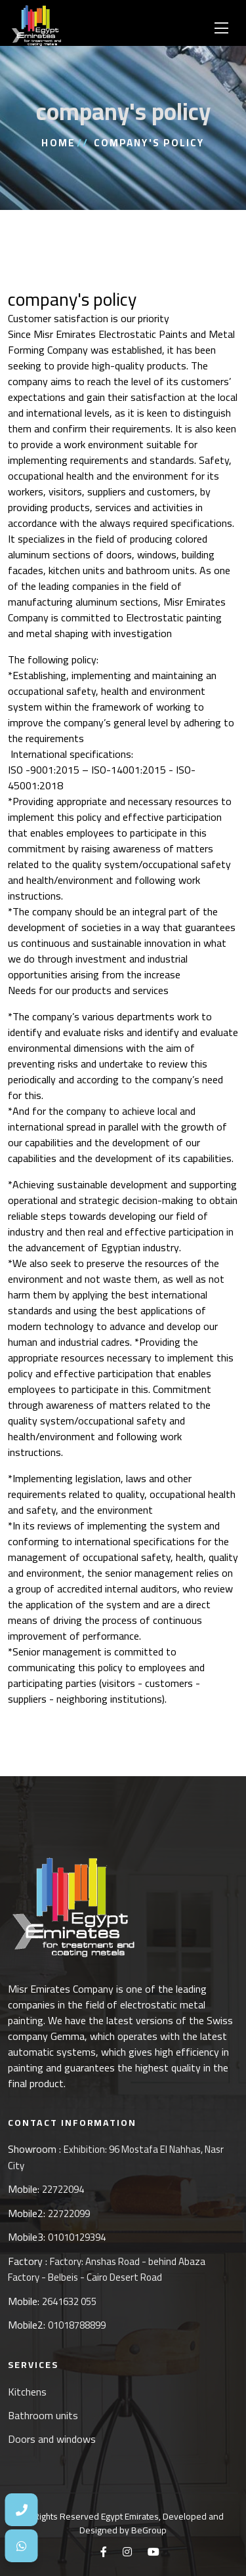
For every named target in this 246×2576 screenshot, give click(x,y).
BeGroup (149, 2530)
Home (58, 142)
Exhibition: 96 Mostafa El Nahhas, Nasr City (116, 2157)
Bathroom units (43, 2415)
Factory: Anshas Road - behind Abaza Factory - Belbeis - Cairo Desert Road (106, 2269)
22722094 (63, 2189)
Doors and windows (52, 2439)
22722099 (69, 2213)
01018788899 (77, 2325)
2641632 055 (69, 2301)
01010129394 (77, 2237)
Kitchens (27, 2391)
